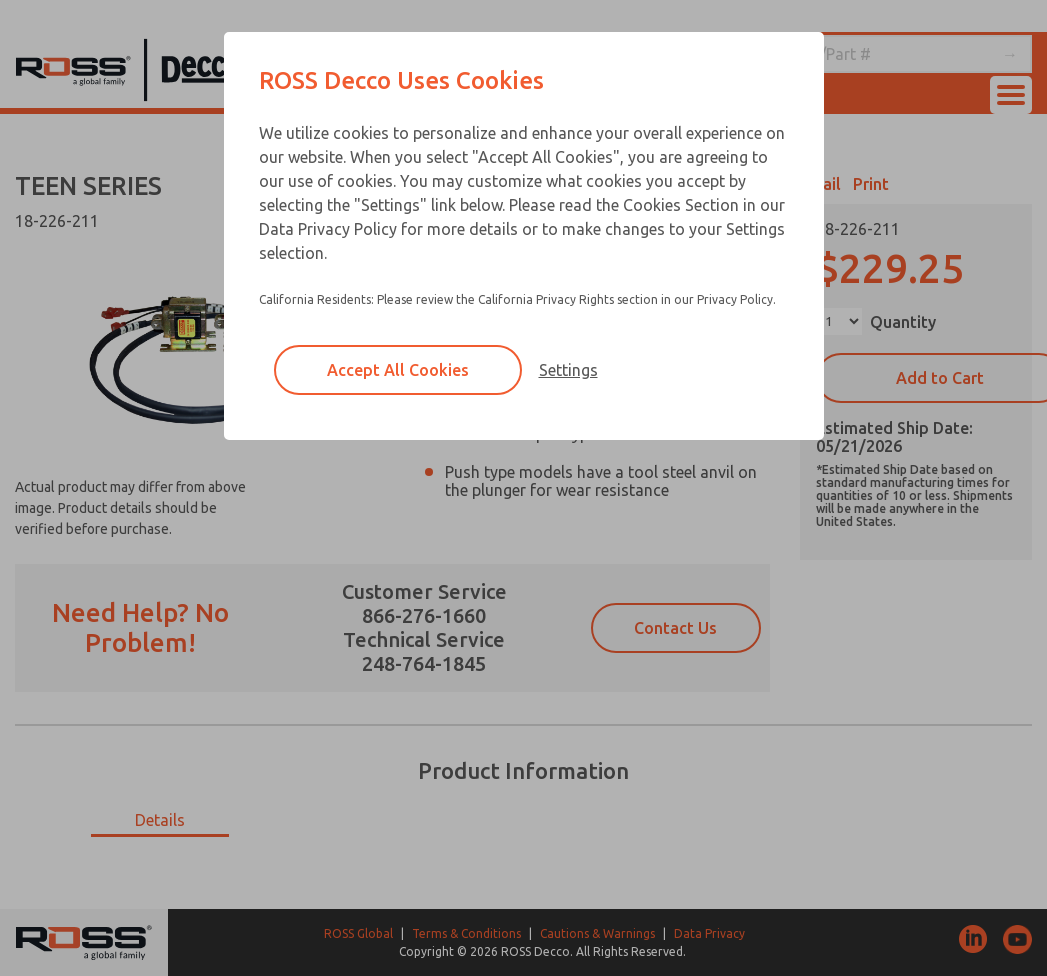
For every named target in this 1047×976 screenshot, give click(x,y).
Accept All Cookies (398, 370)
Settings (568, 370)
